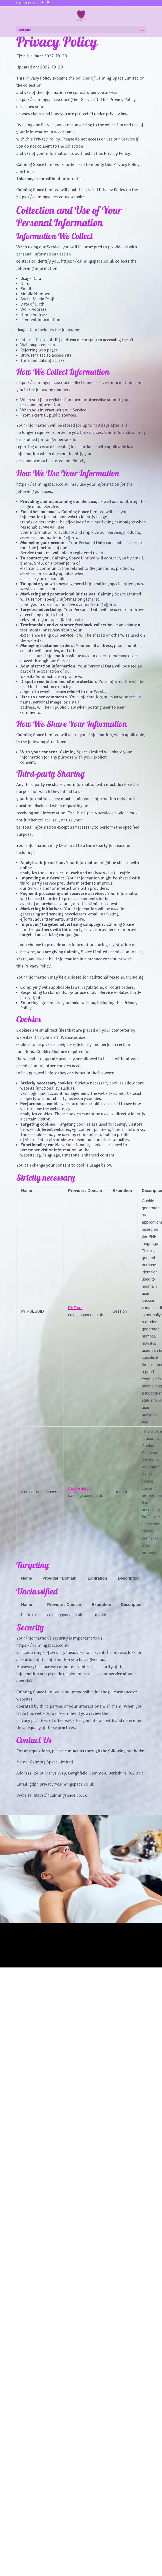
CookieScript (79, 1488)
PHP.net (75, 1308)
